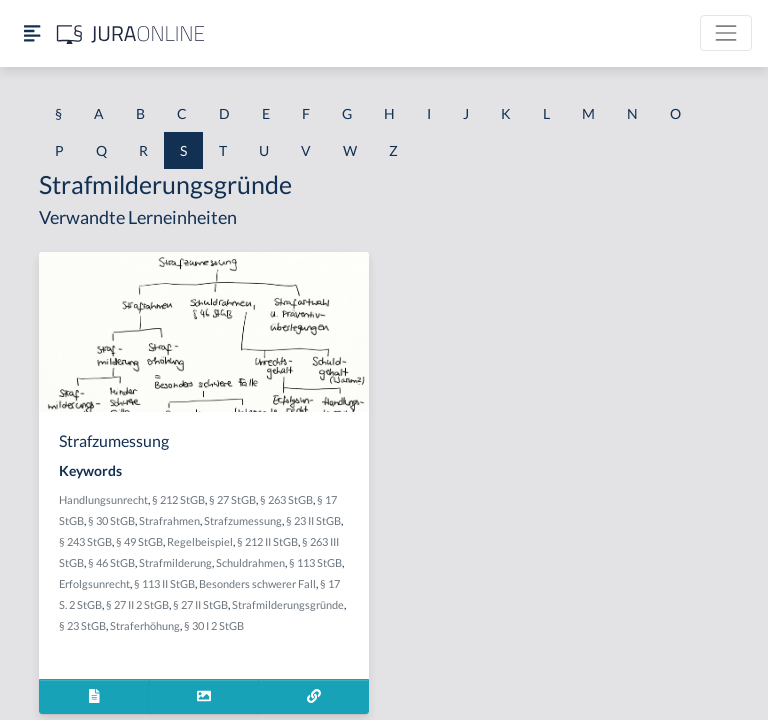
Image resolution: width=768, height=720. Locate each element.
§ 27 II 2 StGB (137, 604)
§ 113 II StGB (164, 583)
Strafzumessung (243, 520)
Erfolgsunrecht (94, 583)
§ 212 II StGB (267, 541)
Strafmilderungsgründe (288, 604)
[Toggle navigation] (726, 33)
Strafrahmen (169, 520)
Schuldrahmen (250, 562)
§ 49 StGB (139, 541)
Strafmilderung (175, 562)
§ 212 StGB (178, 499)
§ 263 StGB (286, 499)
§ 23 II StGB (313, 520)
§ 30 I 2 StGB (214, 625)
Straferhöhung (145, 625)
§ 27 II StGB (200, 604)
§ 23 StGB (82, 625)
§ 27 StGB (232, 499)
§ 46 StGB (111, 562)
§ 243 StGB (85, 541)
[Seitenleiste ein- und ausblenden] (32, 33)
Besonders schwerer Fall (257, 583)
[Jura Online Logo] (131, 33)
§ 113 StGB (315, 562)
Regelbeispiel (200, 541)
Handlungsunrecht (103, 499)
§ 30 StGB (111, 520)
